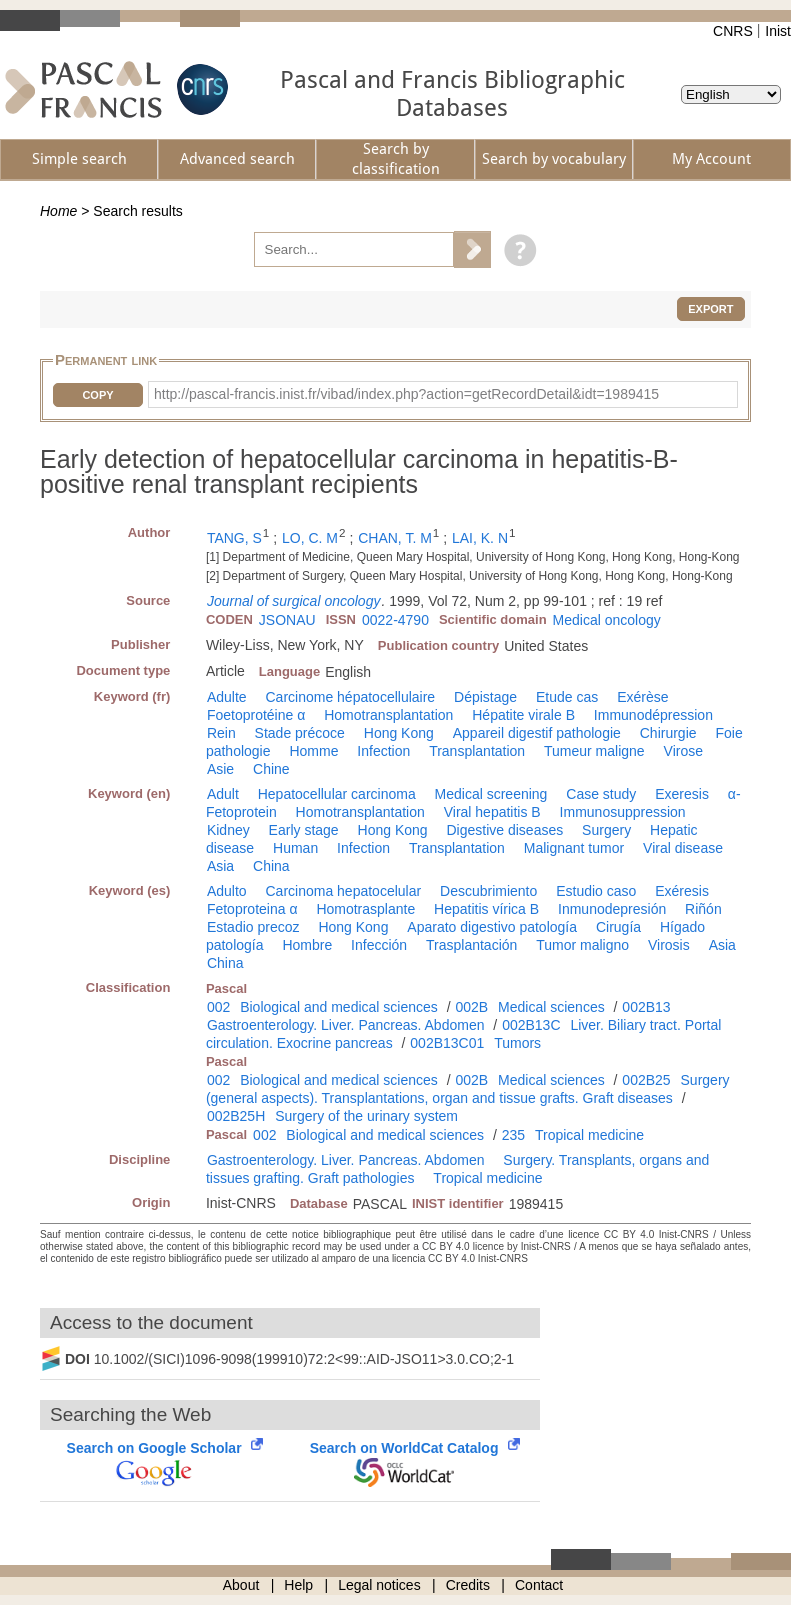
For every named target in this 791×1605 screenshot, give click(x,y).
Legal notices (379, 1585)
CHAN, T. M (395, 538)
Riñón (703, 909)
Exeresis (682, 794)
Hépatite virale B (523, 715)
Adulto (227, 891)
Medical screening (491, 794)
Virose (683, 751)
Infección (379, 945)
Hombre (307, 945)
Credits (468, 1585)
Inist (778, 31)
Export (710, 309)
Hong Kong (399, 733)
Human (295, 848)
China (271, 866)
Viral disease (683, 848)
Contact (539, 1585)
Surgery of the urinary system (366, 1116)
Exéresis (682, 891)
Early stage (304, 830)
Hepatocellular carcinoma (337, 794)
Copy (97, 395)
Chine (271, 769)
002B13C (531, 1025)
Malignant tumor (574, 848)
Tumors (517, 1043)
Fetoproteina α (252, 909)
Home (58, 211)
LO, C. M (310, 538)
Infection (383, 751)
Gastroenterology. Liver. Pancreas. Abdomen (346, 1025)
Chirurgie (668, 733)
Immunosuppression (623, 812)
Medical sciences (551, 1007)
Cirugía (618, 927)
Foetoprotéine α (256, 715)
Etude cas (567, 697)
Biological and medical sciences (339, 1007)
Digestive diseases (504, 830)
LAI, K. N (480, 538)
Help (298, 1585)
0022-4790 (395, 620)
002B (471, 1007)
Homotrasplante (365, 909)
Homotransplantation (388, 715)
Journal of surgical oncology (294, 601)
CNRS (733, 31)
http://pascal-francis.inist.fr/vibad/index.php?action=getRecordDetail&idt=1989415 (406, 394)
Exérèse (642, 697)
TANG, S (234, 538)
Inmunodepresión (612, 909)
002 (218, 1007)
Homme (313, 751)
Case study (601, 794)
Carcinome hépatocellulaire (350, 697)
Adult (223, 794)
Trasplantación (471, 945)
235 (513, 1135)
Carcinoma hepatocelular (343, 891)
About (241, 1585)
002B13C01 (447, 1043)
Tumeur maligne (594, 751)
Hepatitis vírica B (486, 909)
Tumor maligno (582, 945)
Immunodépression (653, 715)
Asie (220, 769)
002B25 (646, 1080)
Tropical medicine (589, 1135)
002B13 (646, 1007)
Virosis (669, 945)
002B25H (236, 1116)
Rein (221, 733)
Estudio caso (596, 891)
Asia (220, 866)
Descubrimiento (488, 891)
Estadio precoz (253, 927)
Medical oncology (607, 620)
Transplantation (477, 751)
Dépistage (485, 697)
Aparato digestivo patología (492, 927)
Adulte (227, 697)
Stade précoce (300, 733)
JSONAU (287, 620)
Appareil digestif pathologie (537, 733)
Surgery (606, 830)
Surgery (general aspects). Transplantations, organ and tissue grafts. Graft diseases (468, 1089)
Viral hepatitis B (492, 812)
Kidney (228, 830)
